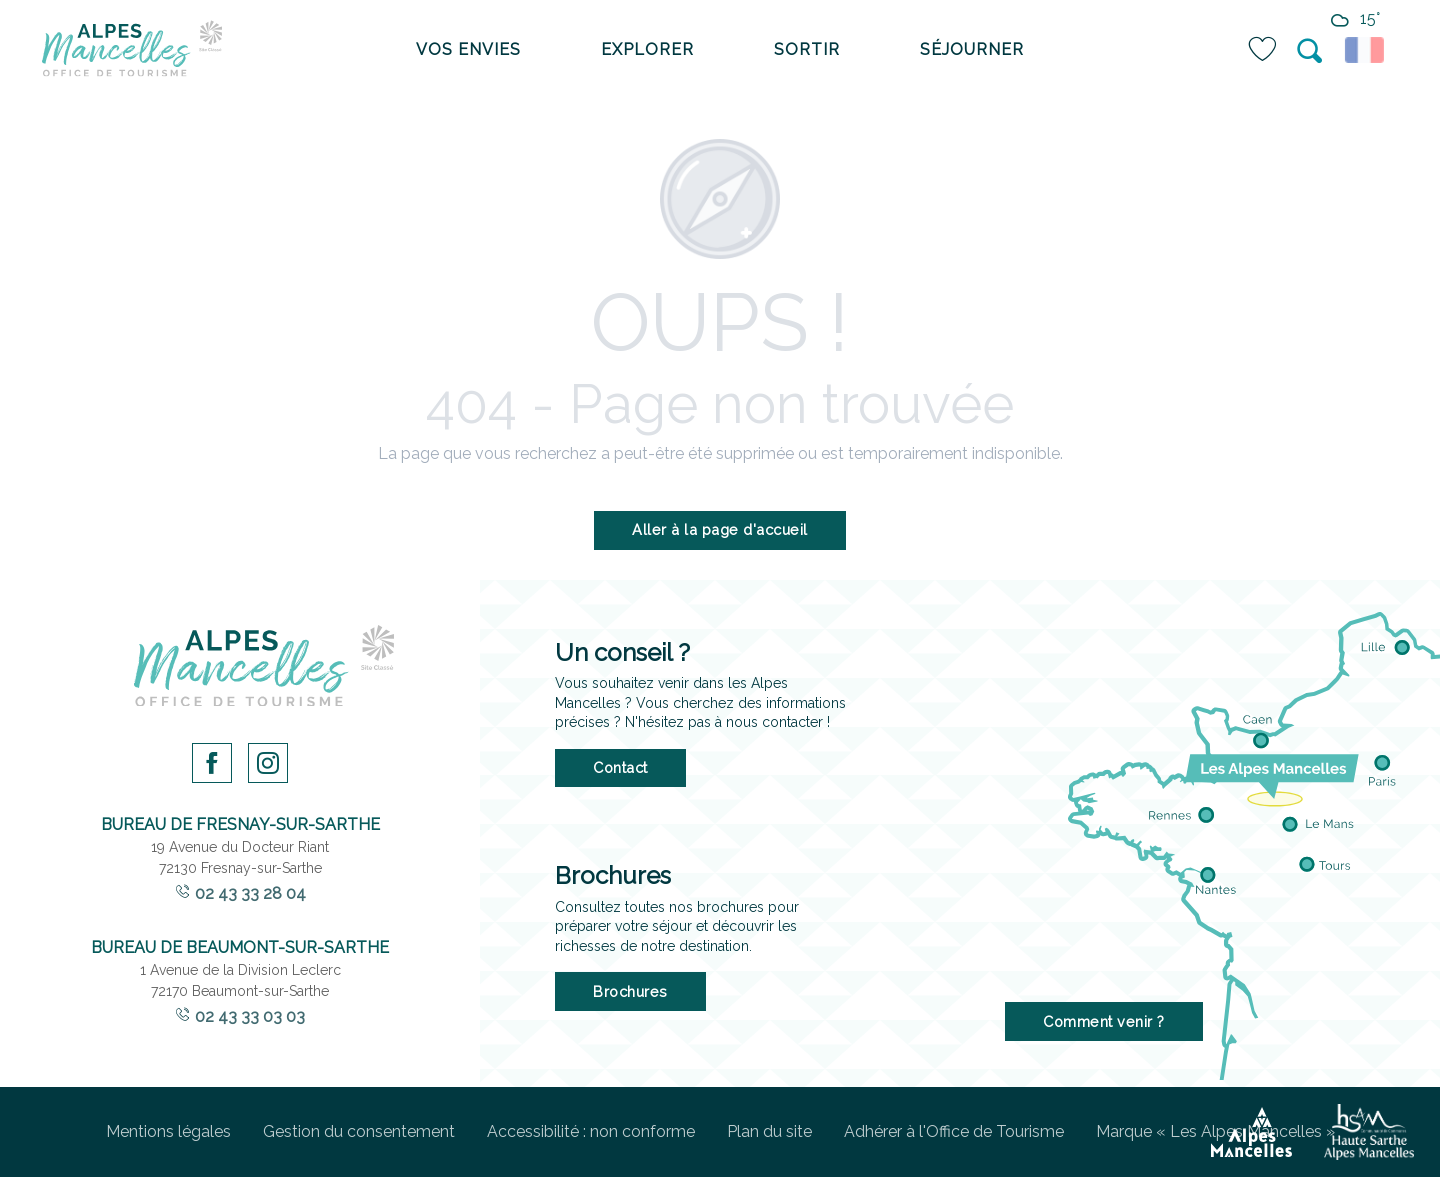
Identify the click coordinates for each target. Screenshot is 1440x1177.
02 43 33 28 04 (250, 893)
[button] (1311, 51)
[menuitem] (132, 50)
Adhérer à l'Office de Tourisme (954, 1131)
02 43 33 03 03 (250, 1016)
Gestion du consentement (359, 1131)
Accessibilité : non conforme (591, 1131)
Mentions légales (168, 1131)
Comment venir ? (1104, 1021)
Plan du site (769, 1131)
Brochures (630, 991)
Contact (620, 767)
